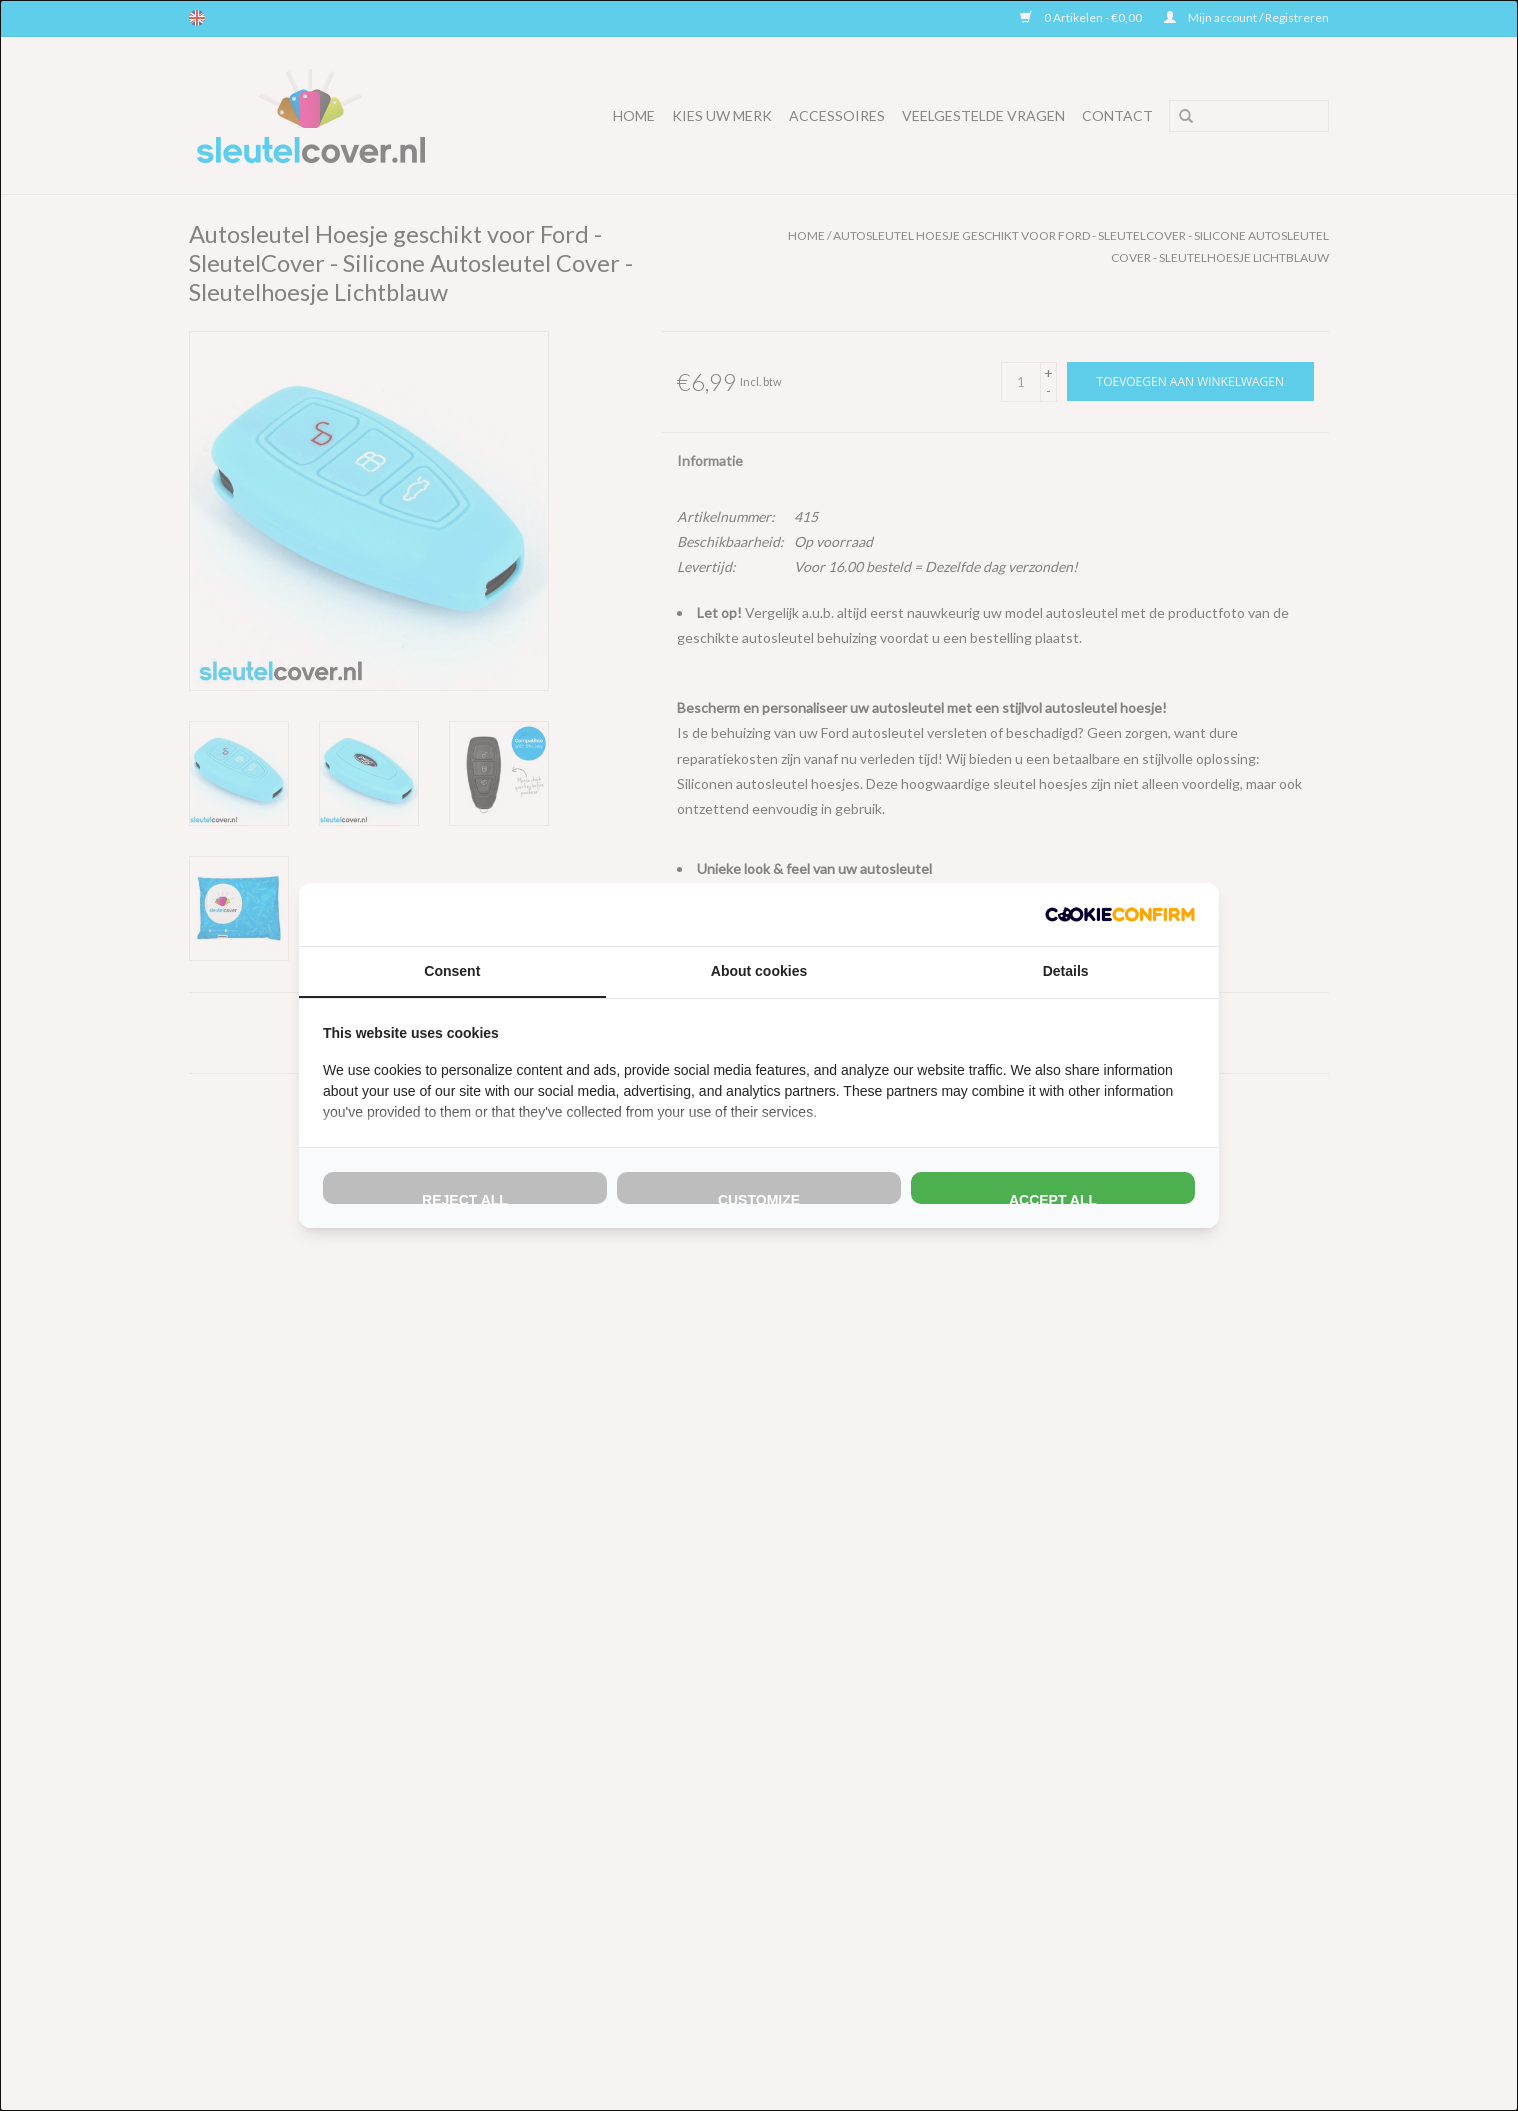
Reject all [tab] (465, 1198)
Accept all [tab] (1053, 1198)
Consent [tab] (452, 971)
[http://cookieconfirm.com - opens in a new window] (1120, 914)
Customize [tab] (759, 1198)
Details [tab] (1066, 971)
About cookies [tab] (759, 971)
